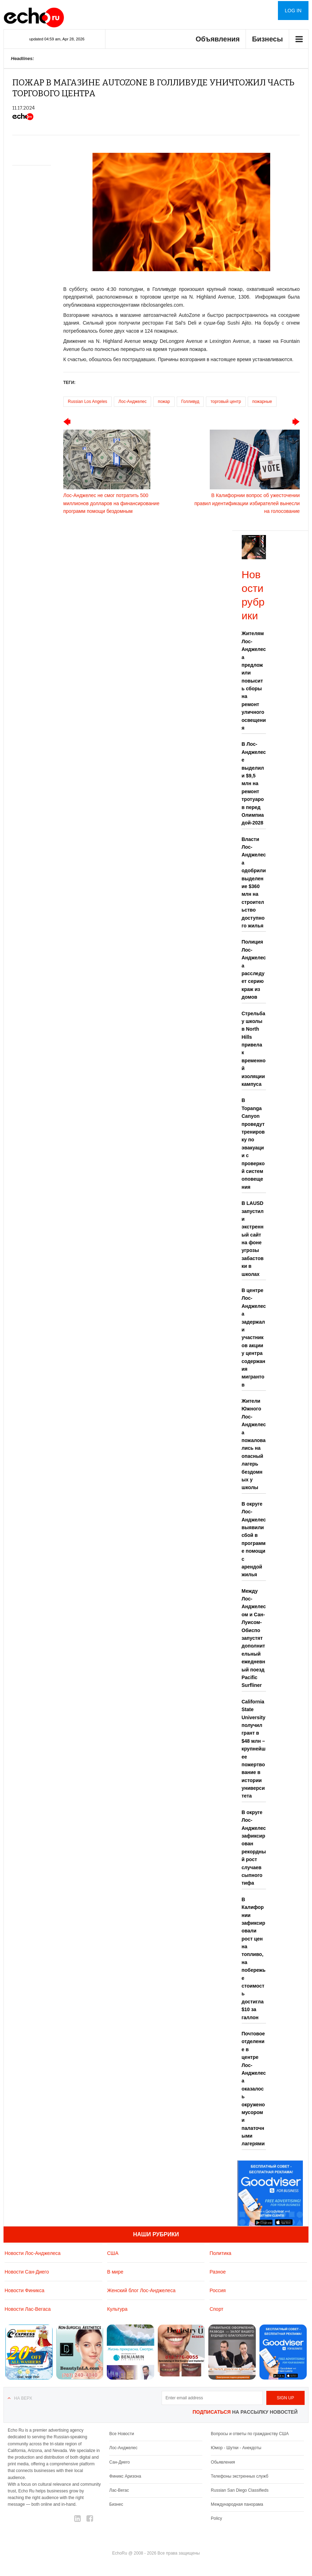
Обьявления (223, 2462)
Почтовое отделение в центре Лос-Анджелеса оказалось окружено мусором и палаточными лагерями (254, 2088)
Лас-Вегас (119, 2490)
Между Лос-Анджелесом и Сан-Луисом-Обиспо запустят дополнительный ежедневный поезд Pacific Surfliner (254, 1638)
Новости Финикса (24, 2290)
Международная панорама (237, 2504)
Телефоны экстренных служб (239, 2476)
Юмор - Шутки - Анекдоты (236, 2447)
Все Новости (121, 2433)
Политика (220, 2253)
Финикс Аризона (125, 2476)
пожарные (262, 401)
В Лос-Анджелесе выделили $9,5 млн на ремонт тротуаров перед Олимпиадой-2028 (254, 783)
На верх (23, 2398)
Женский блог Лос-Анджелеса (141, 2290)
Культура (117, 2309)
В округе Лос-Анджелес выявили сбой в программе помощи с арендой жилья (254, 1539)
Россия (217, 2290)
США (112, 2253)
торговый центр (225, 401)
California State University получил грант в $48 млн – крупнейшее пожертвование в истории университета (254, 1749)
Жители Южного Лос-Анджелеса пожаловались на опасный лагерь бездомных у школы (254, 1444)
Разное (217, 2272)
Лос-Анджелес (132, 401)
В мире (115, 2272)
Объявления (218, 39)
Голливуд (190, 401)
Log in (293, 10)
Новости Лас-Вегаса (28, 2309)
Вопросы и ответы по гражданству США (250, 2433)
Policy (216, 2518)
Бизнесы (267, 39)
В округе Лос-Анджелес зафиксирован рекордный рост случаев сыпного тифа (254, 1847)
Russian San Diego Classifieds (239, 2490)
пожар (164, 401)
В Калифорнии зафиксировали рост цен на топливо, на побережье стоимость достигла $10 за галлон (254, 1958)
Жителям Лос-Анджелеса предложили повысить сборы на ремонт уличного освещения (254, 681)
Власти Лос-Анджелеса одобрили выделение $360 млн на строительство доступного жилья (254, 882)
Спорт (216, 2309)
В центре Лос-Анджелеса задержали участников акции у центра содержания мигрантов (254, 1337)
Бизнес (116, 2504)
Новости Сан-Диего (27, 2272)
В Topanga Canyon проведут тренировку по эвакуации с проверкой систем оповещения (253, 1143)
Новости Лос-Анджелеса (32, 2253)
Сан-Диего (119, 2462)
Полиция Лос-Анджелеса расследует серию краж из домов (254, 969)
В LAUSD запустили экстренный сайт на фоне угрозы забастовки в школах (253, 1238)
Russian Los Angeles (87, 401)
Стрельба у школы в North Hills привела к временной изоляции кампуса (254, 1049)
